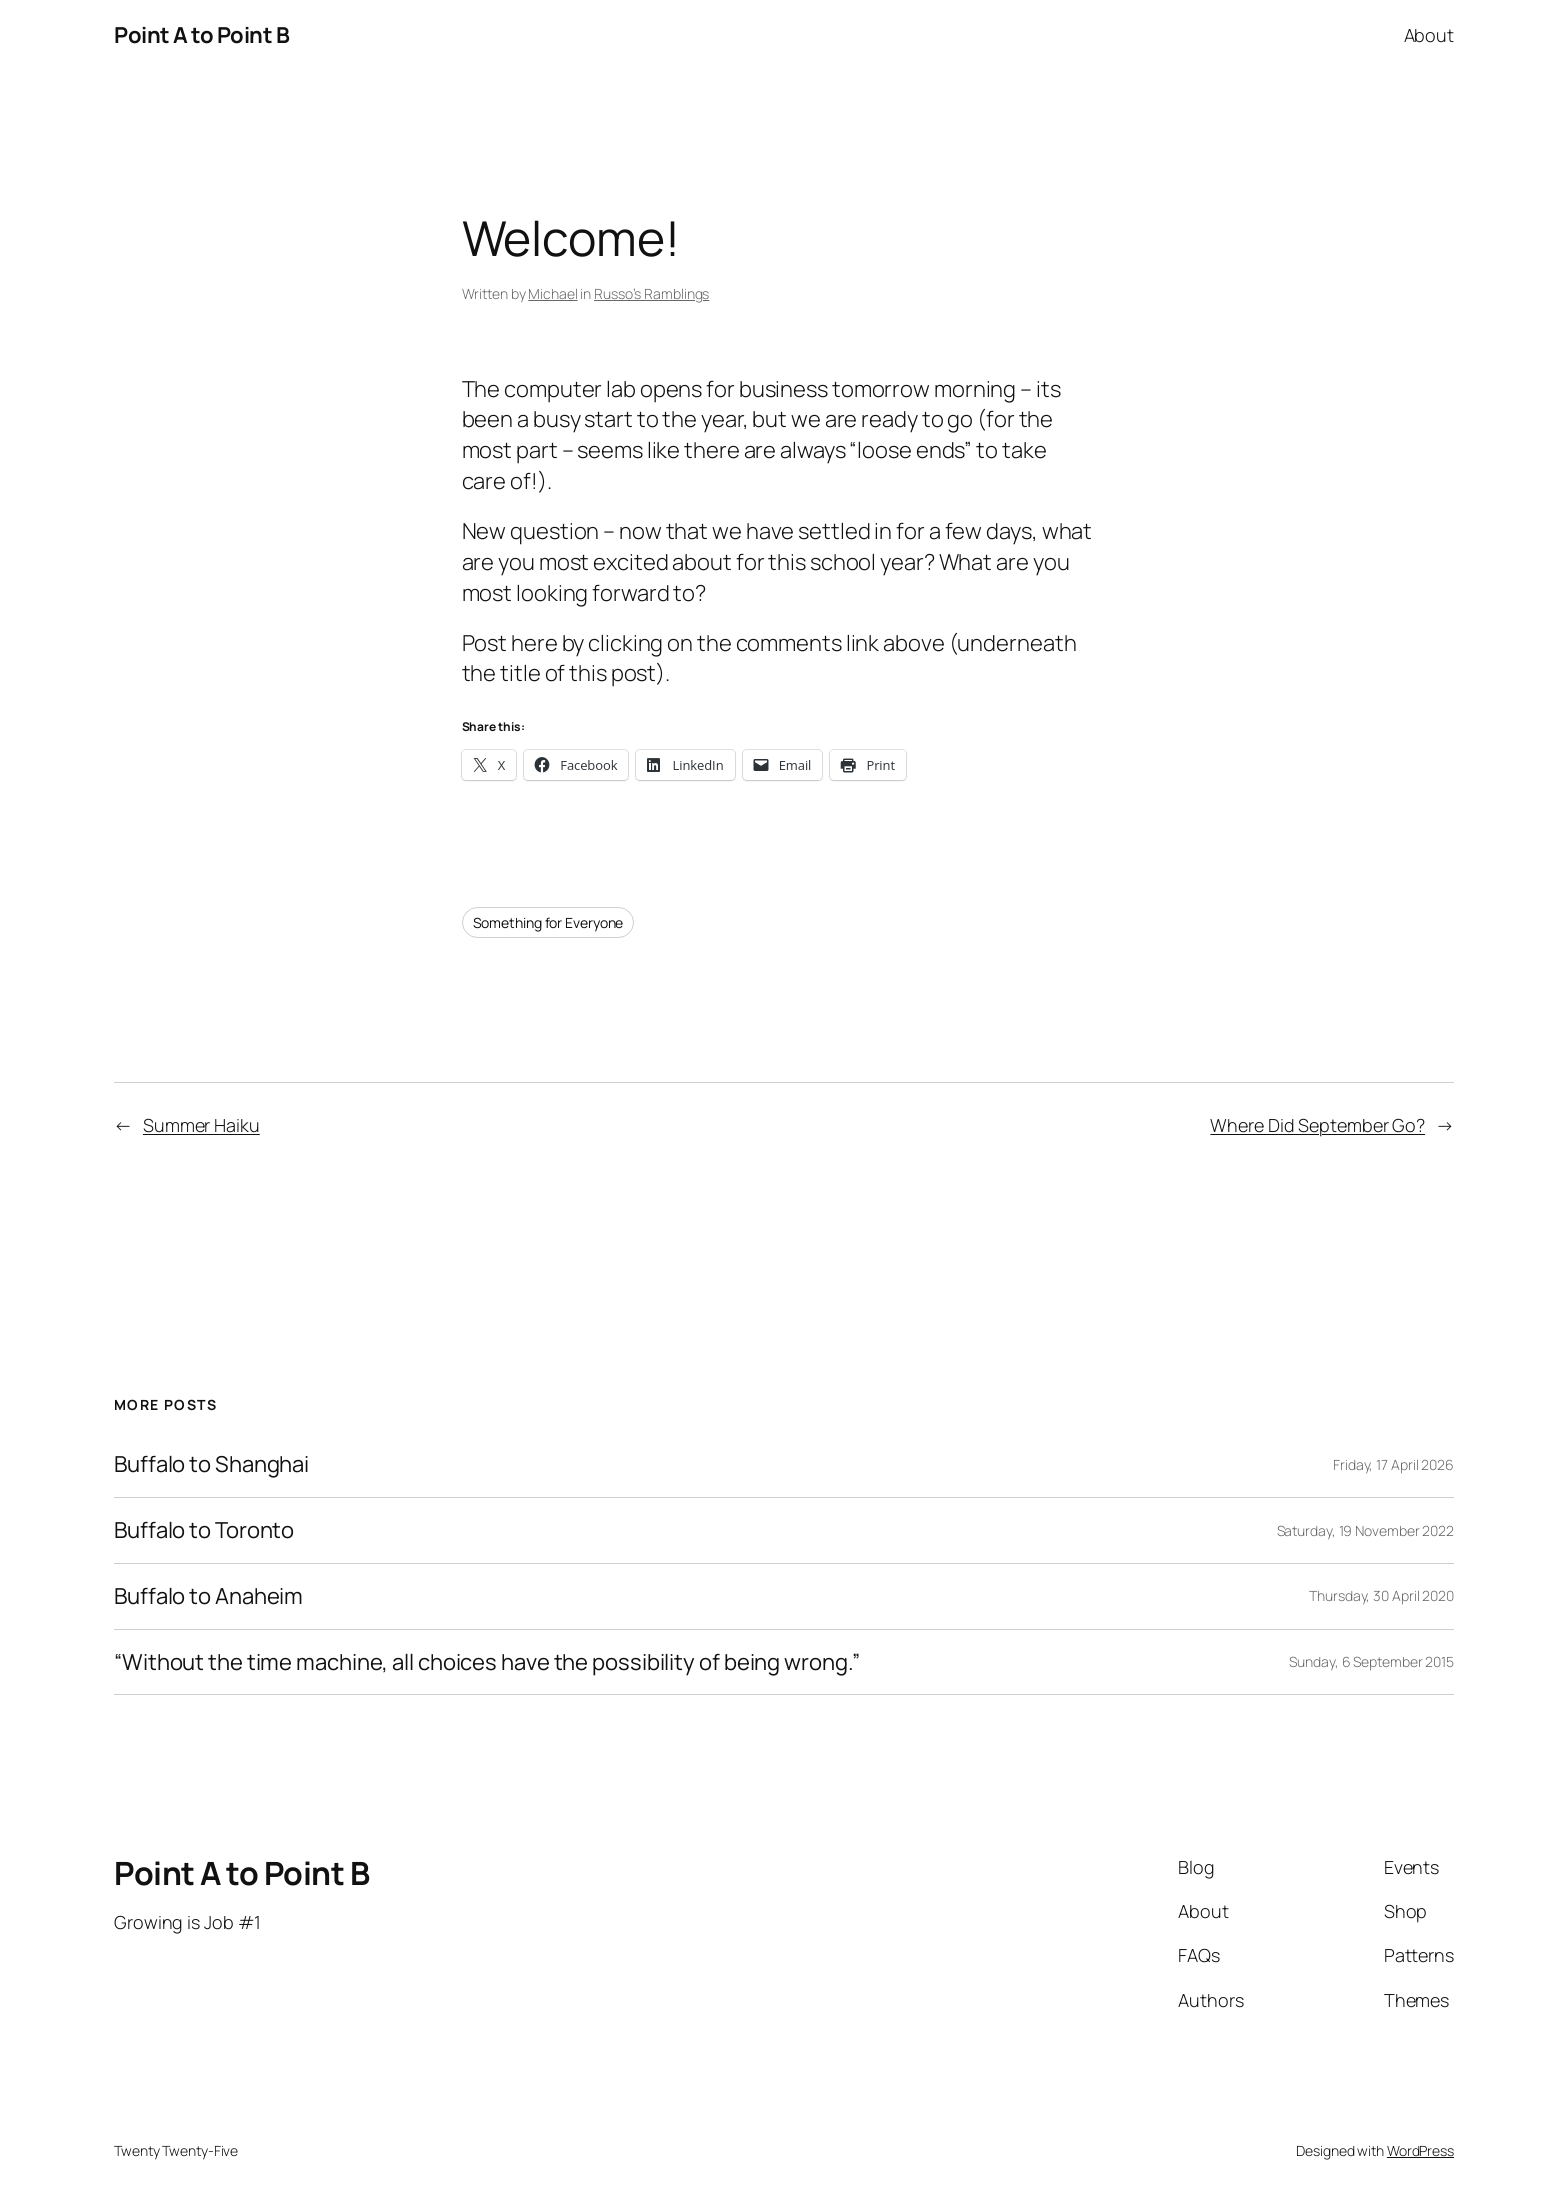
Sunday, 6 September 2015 (1371, 1661)
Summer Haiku (201, 1125)
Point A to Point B (201, 35)
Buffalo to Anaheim (208, 1596)
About (1429, 35)
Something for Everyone (548, 922)
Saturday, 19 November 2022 (1365, 1530)
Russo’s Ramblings (651, 293)
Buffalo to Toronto (204, 1530)
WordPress (1420, 2150)
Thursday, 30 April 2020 (1381, 1595)
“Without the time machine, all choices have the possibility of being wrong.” (486, 1662)
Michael (552, 293)
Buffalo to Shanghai (211, 1464)
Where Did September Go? (1317, 1125)
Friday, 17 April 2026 (1393, 1464)
